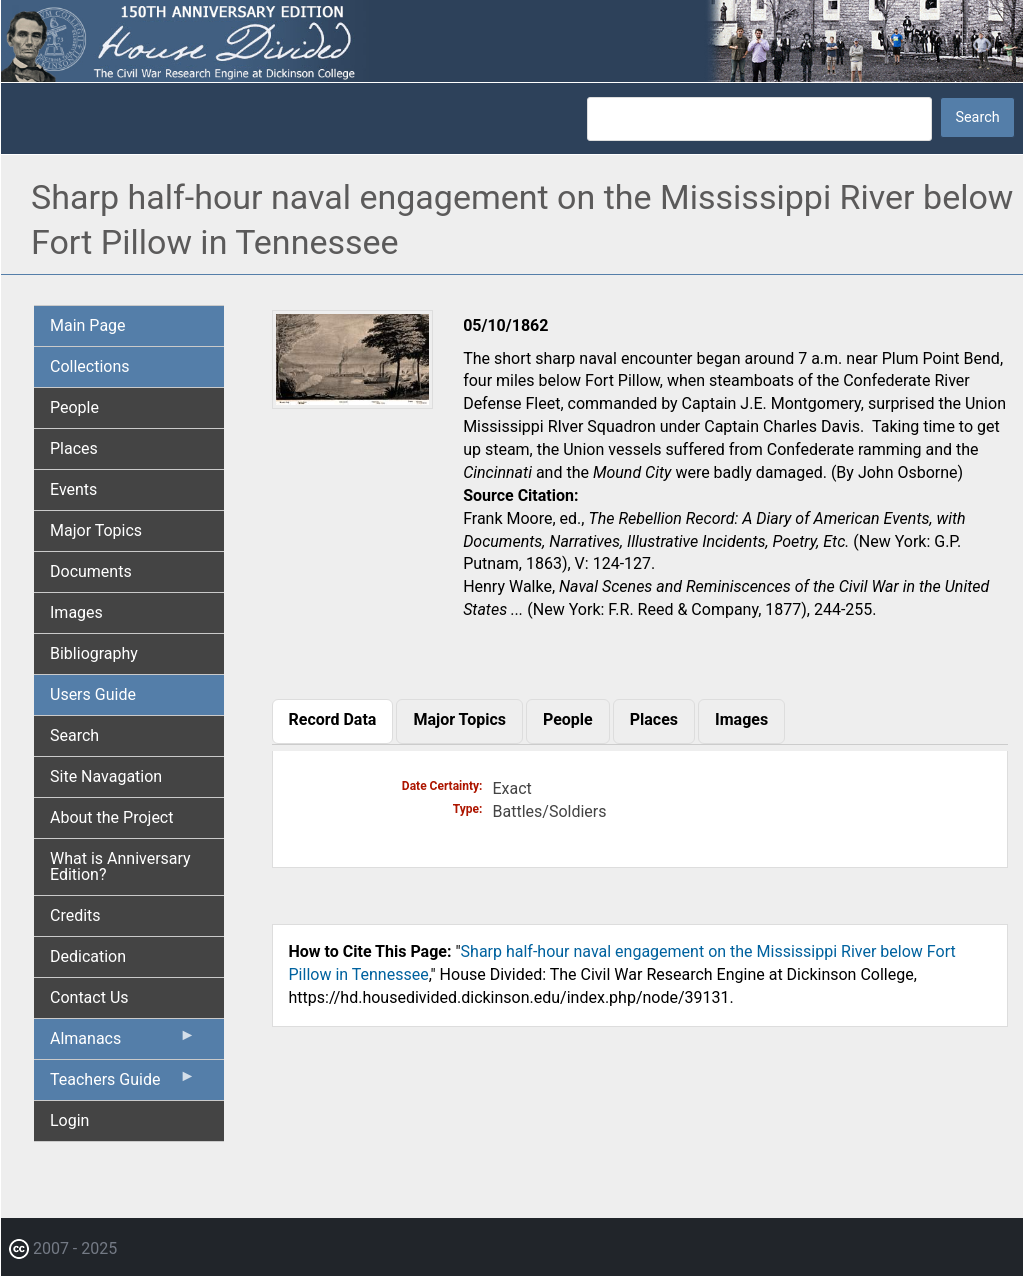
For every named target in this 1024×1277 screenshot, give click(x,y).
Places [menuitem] (74, 448)
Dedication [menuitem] (88, 956)
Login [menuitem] (69, 1120)
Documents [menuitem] (91, 571)
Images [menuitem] (76, 612)
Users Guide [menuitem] (93, 694)
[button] (353, 402)
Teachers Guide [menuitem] (123, 1084)
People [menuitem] (74, 407)
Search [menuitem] (74, 735)
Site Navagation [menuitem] (106, 776)
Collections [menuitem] (90, 366)
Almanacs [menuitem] (123, 1043)
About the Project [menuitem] (111, 817)
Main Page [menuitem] (88, 325)
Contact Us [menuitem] (89, 997)
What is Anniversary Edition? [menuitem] (120, 866)
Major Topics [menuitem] (96, 530)
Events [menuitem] (73, 489)
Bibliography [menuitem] (94, 653)
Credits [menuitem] (75, 915)
